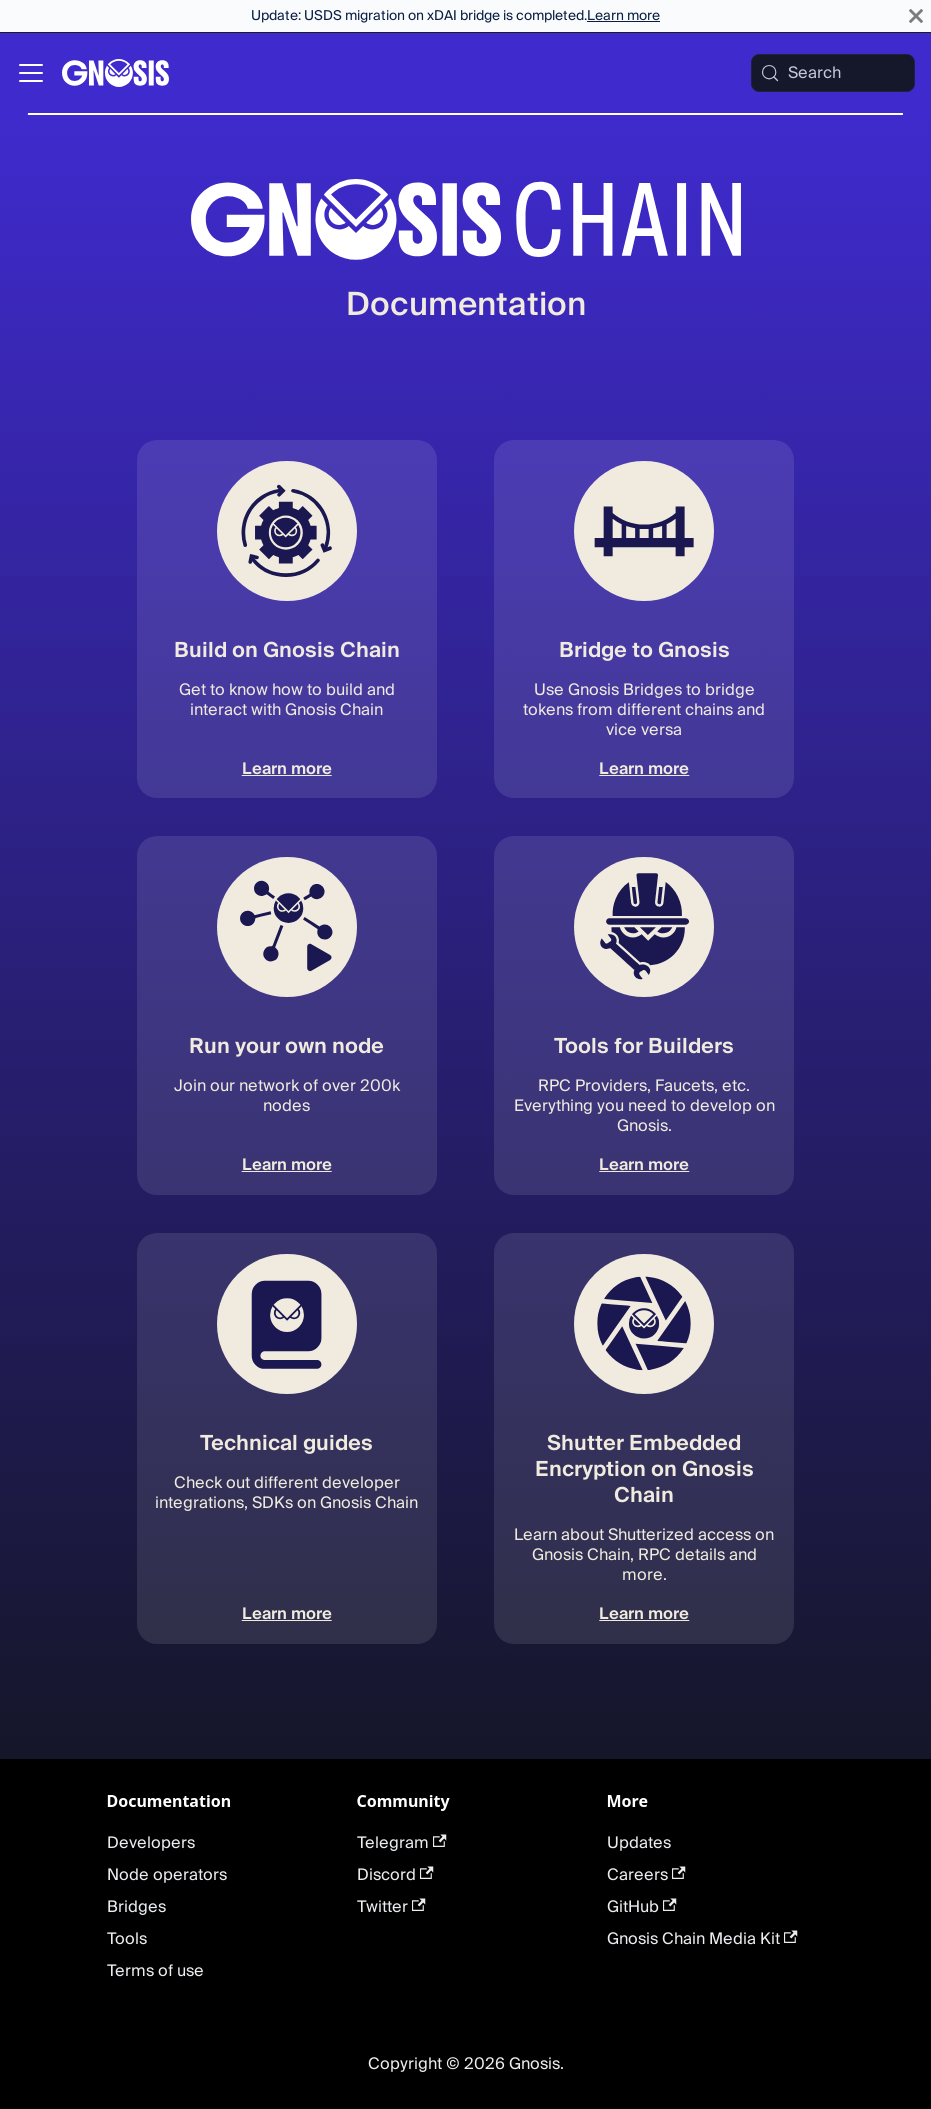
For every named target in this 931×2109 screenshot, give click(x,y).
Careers (646, 1875)
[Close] (916, 16)
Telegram (402, 1843)
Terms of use (155, 1971)
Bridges (136, 1907)
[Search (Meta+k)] (833, 73)
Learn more (623, 16)
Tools (127, 1939)
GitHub (642, 1907)
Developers (151, 1843)
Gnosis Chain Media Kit (702, 1939)
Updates (639, 1843)
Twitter (391, 1907)
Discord (395, 1875)
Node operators (167, 1875)
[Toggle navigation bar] (31, 73)
